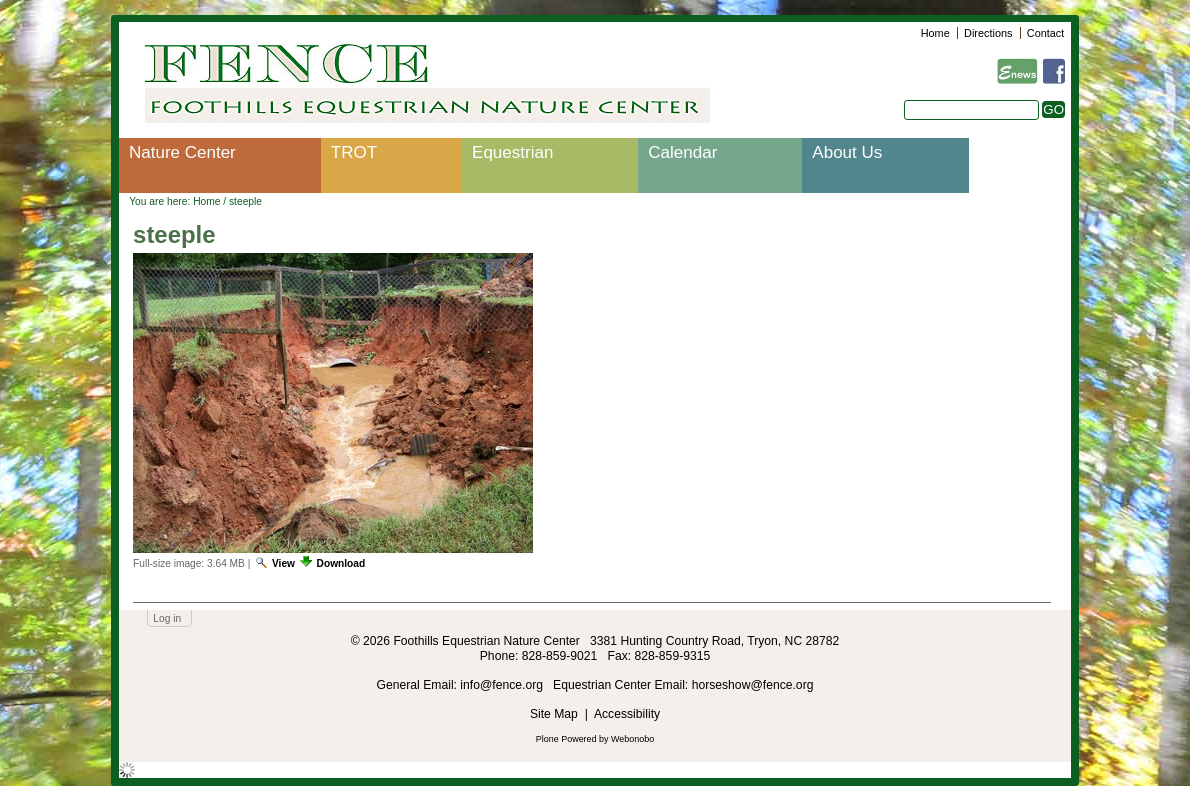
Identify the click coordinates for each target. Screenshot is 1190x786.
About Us (847, 152)
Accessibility (627, 714)
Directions (988, 33)
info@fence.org (503, 685)
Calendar (682, 152)
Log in (167, 618)
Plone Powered (566, 739)
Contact (1045, 33)
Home (935, 33)
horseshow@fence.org (753, 685)
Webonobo (632, 739)
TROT (354, 152)
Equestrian (512, 152)
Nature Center (182, 152)
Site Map (554, 714)
